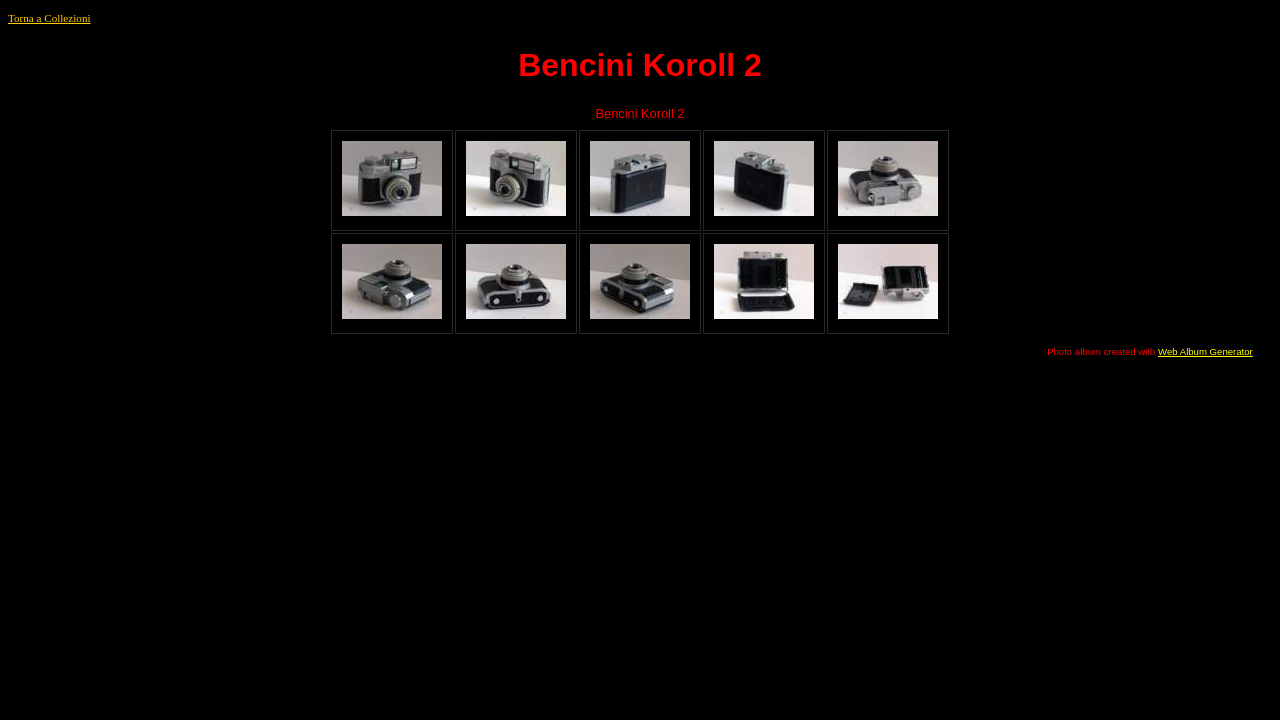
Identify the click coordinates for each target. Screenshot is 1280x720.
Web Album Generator (1205, 351)
